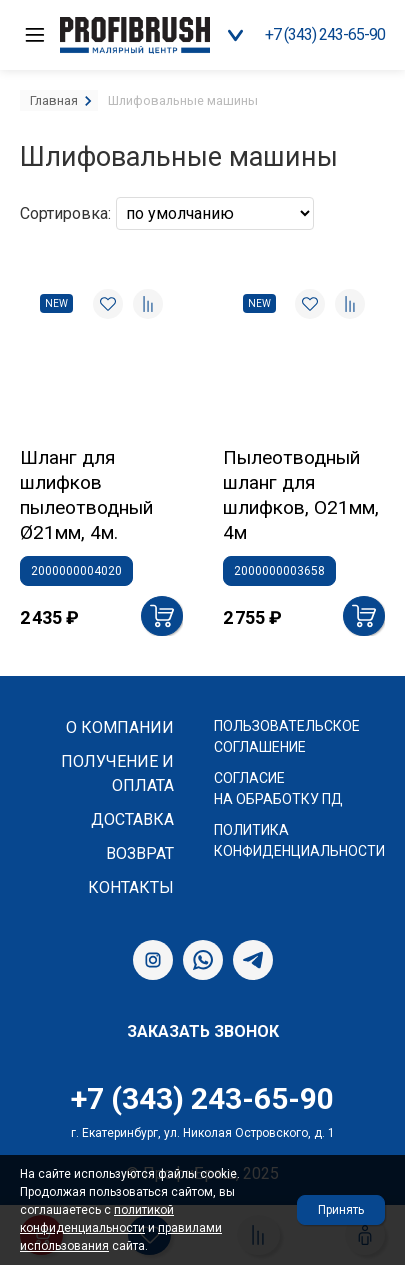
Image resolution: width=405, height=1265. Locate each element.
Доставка (132, 819)
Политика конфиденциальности (299, 840)
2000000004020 (76, 571)
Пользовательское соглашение (287, 736)
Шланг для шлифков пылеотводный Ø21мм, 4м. (86, 495)
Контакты (131, 887)
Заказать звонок (203, 1031)
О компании (120, 727)
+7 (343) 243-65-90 (325, 34)
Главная (54, 100)
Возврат (140, 853)
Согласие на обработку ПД (278, 788)
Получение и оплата (117, 773)
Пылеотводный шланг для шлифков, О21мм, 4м (301, 495)
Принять (341, 1210)
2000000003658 (279, 571)
